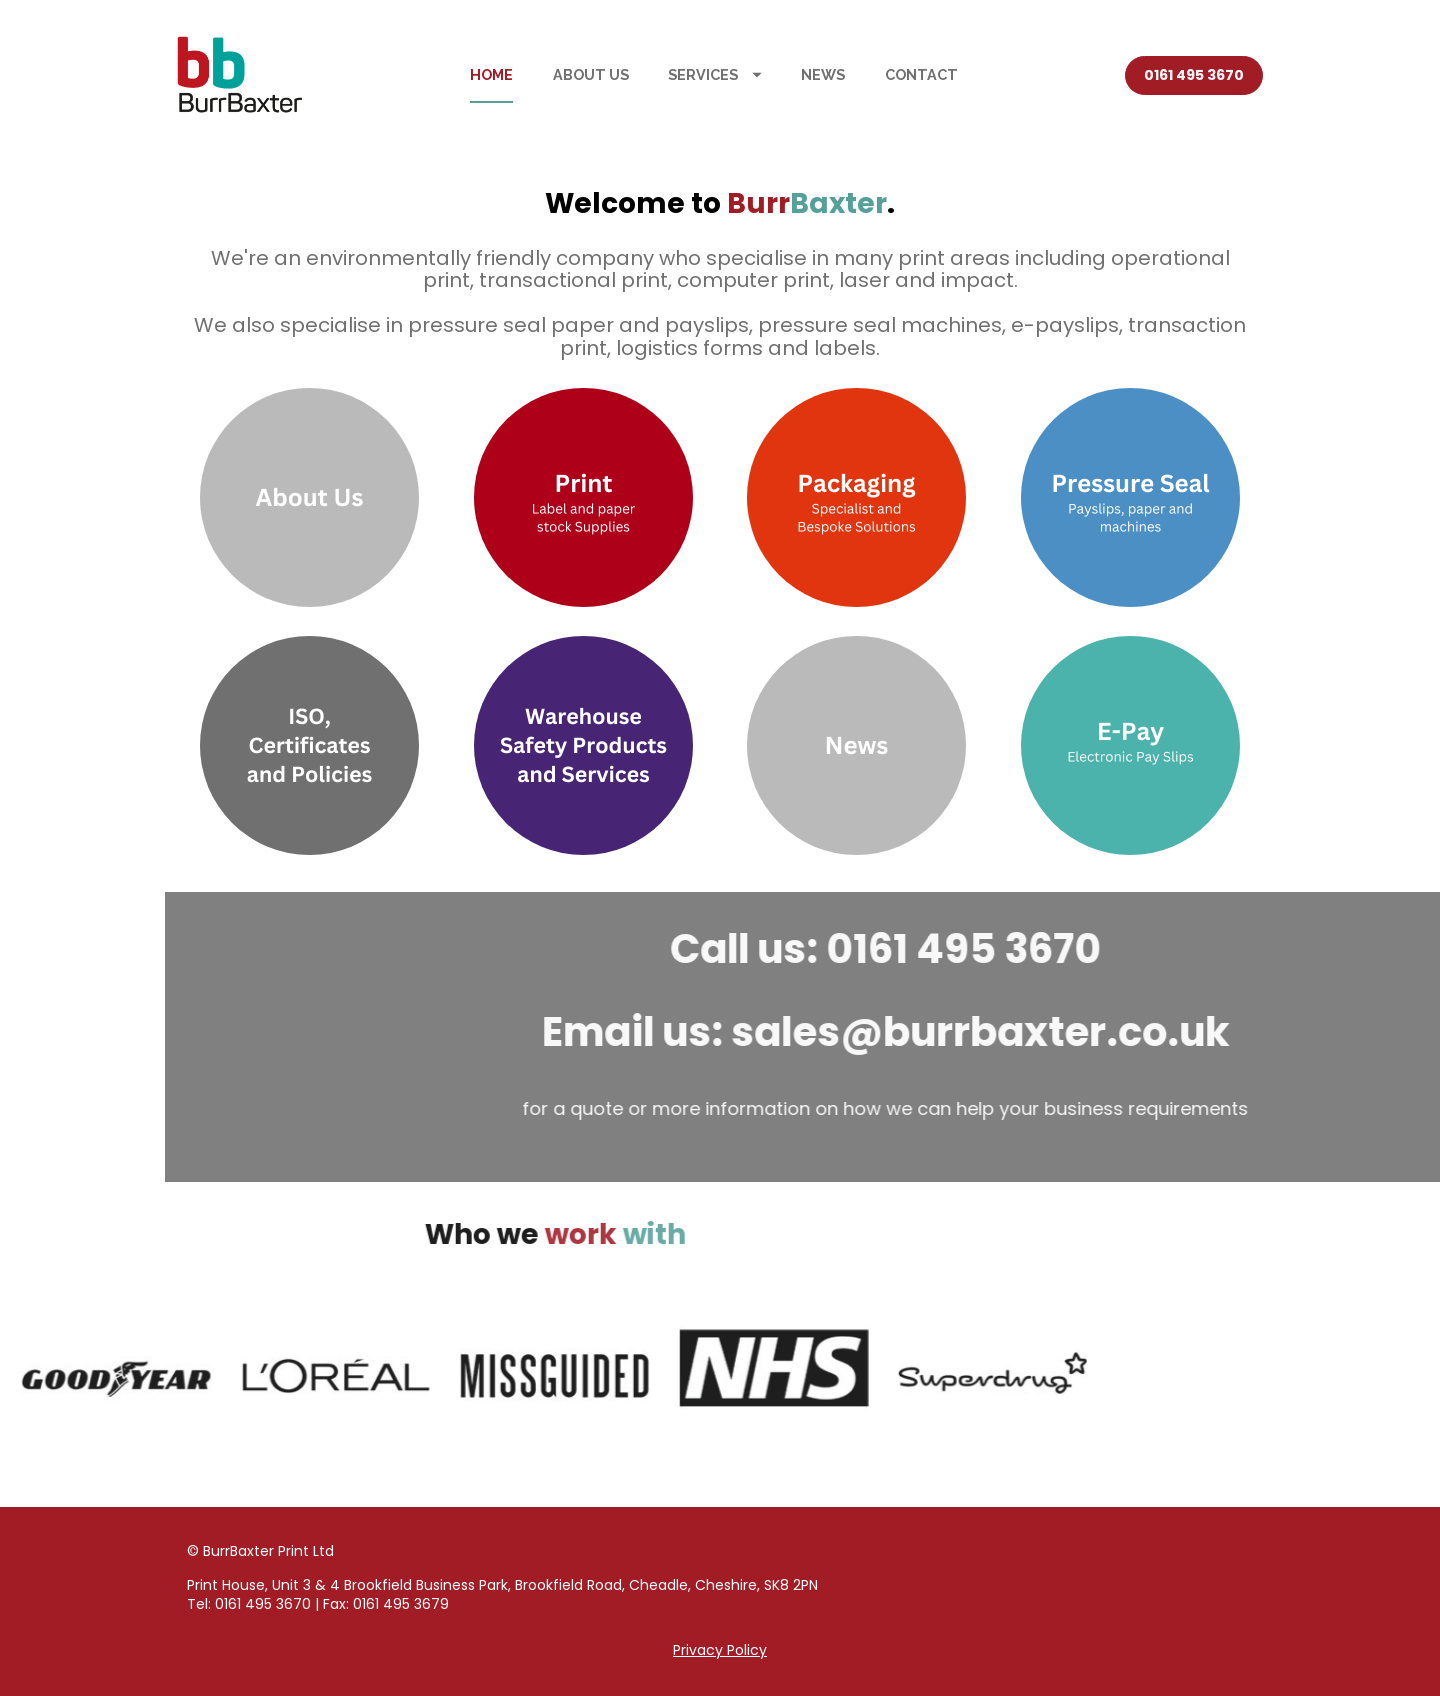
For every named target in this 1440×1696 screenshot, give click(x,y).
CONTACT (921, 74)
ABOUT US (591, 74)
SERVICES (715, 74)
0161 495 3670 (1194, 75)
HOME (491, 74)
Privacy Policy (720, 1650)
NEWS (823, 74)
